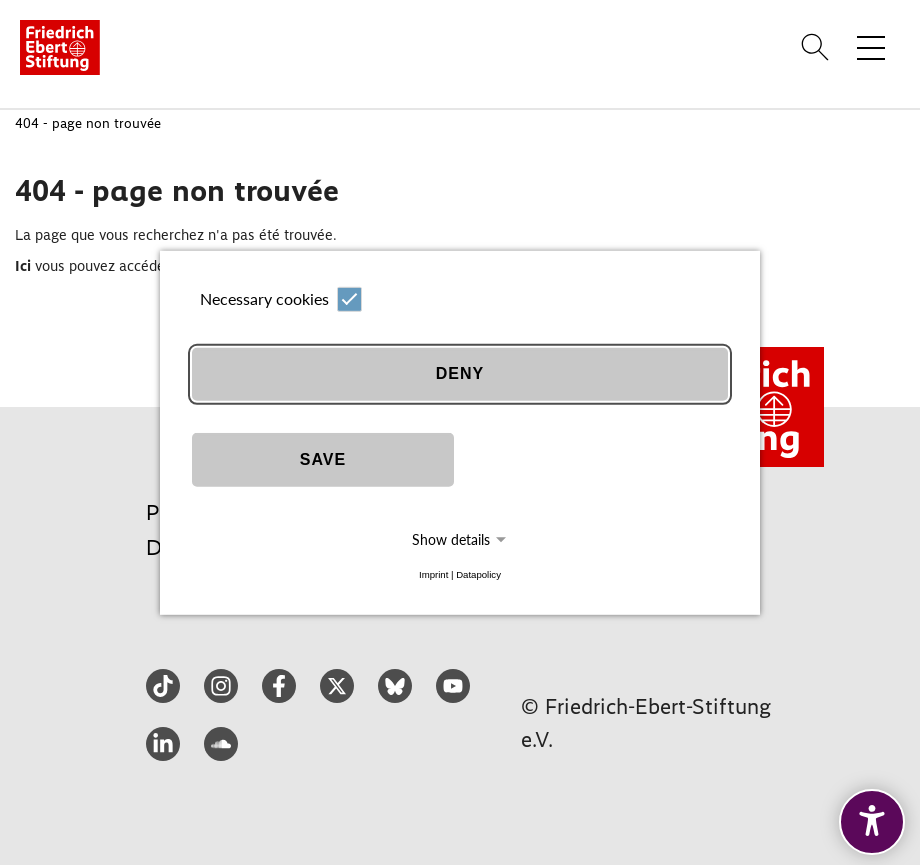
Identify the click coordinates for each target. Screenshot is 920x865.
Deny (460, 373)
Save (323, 459)
